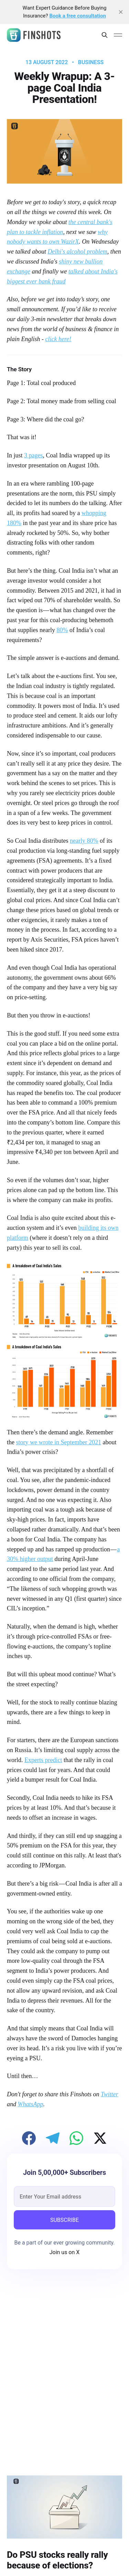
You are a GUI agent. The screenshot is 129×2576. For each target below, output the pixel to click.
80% (62, 630)
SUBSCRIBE (64, 2220)
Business (91, 62)
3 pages (33, 455)
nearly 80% (84, 840)
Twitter (109, 2094)
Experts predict (43, 1760)
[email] (64, 2196)
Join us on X (65, 2252)
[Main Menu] (118, 35)
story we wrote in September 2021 (58, 1442)
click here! (58, 339)
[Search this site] (104, 35)
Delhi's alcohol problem (77, 251)
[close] (120, 12)
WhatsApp (30, 2104)
